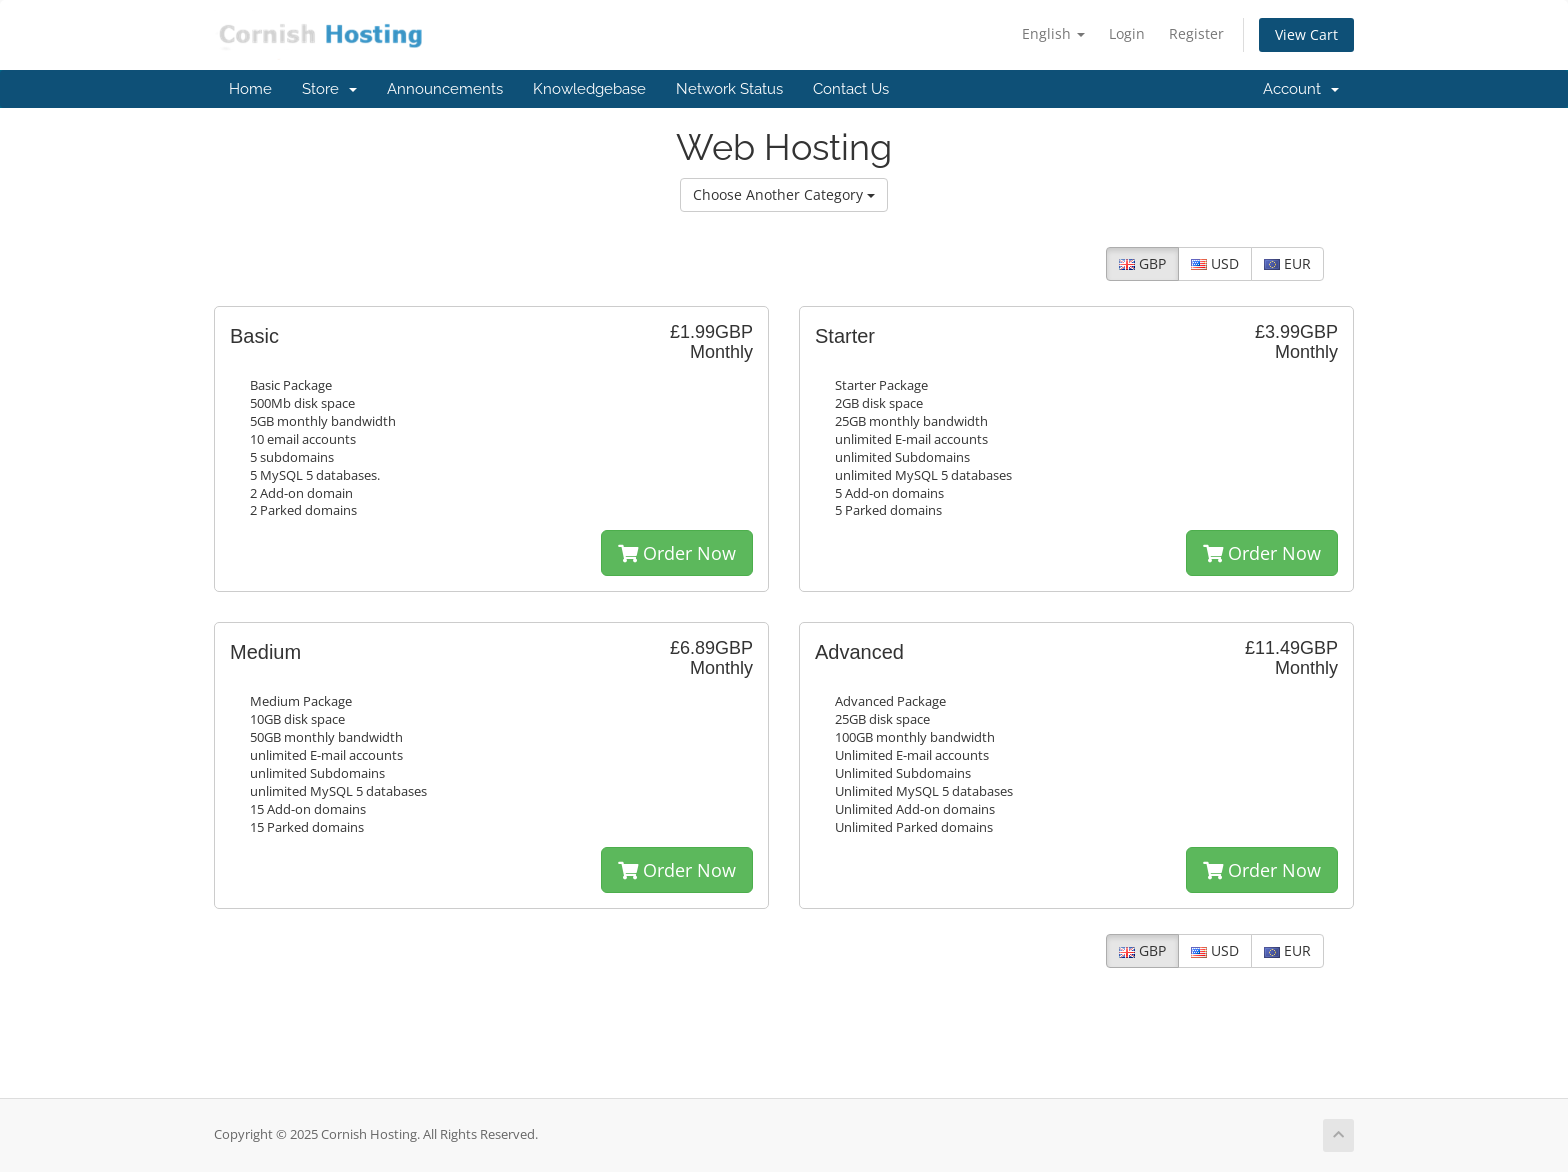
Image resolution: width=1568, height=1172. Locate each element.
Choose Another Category (784, 194)
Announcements (445, 89)
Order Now (677, 553)
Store (329, 89)
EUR (1287, 263)
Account (1301, 89)
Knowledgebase (589, 89)
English (1053, 33)
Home (250, 89)
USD (1215, 263)
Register (1196, 33)
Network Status (729, 89)
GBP (1142, 263)
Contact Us (851, 89)
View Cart (1306, 34)
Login (1127, 33)
